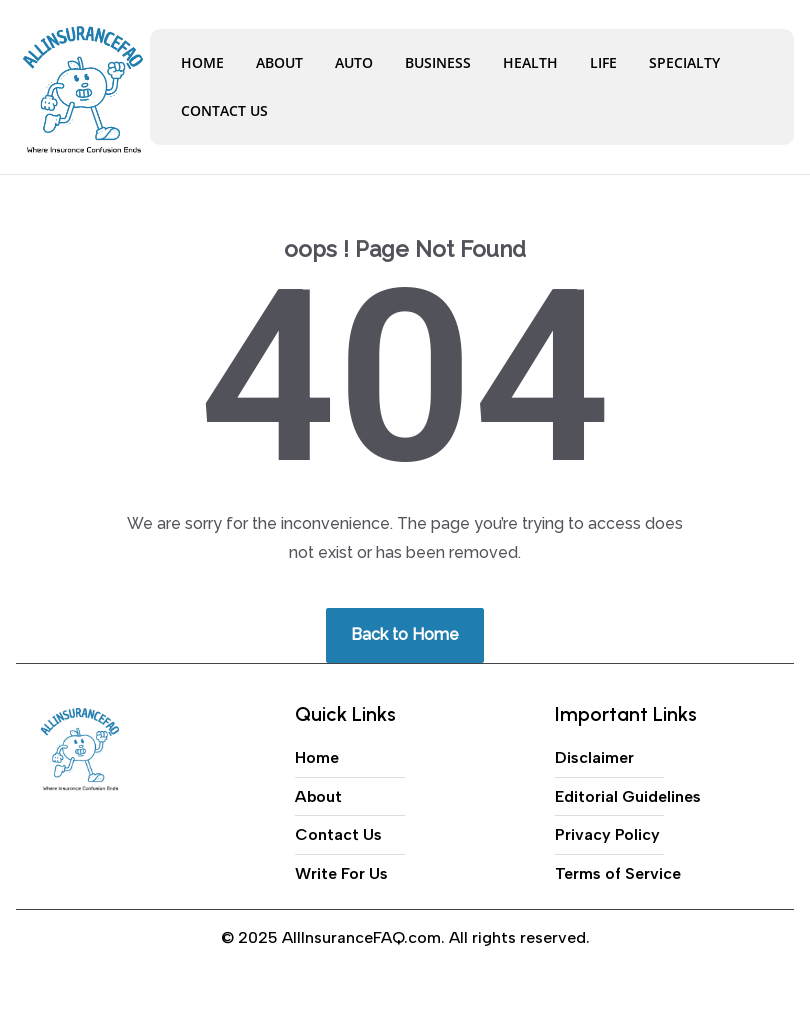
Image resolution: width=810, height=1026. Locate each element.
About (279, 62)
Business (438, 62)
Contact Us (224, 110)
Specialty (684, 62)
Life (603, 62)
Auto (354, 62)
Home (202, 62)
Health (530, 62)
